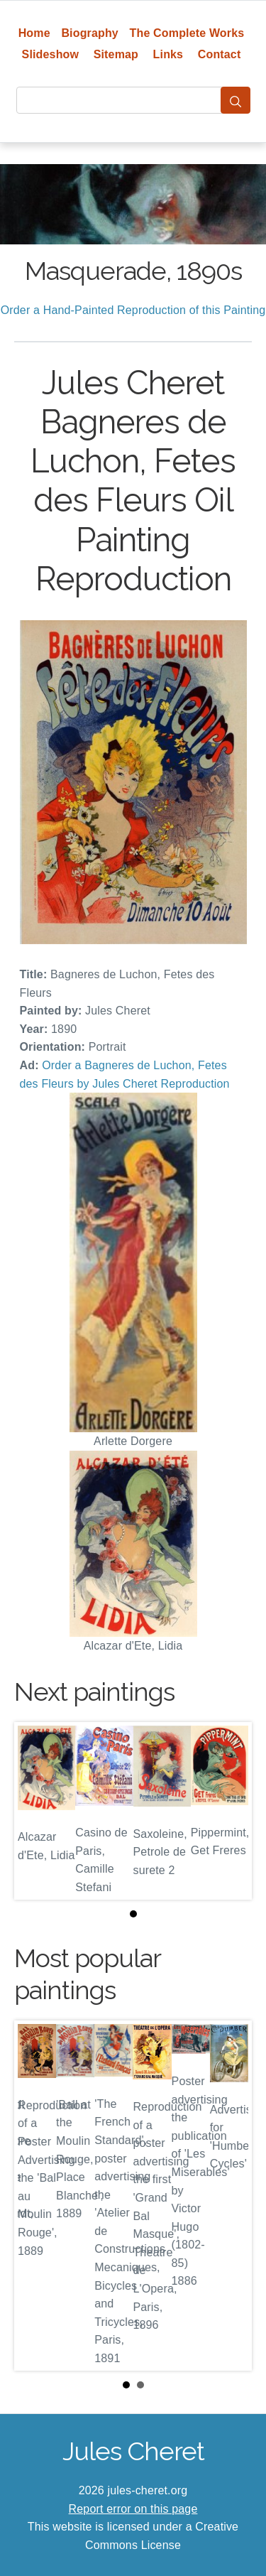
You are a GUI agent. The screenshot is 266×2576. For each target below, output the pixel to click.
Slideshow (50, 54)
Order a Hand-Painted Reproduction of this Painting (133, 310)
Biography (89, 33)
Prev (36, 2196)
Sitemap (116, 54)
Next (229, 2196)
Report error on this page (133, 2509)
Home (34, 33)
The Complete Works (187, 33)
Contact (219, 54)
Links (168, 54)
